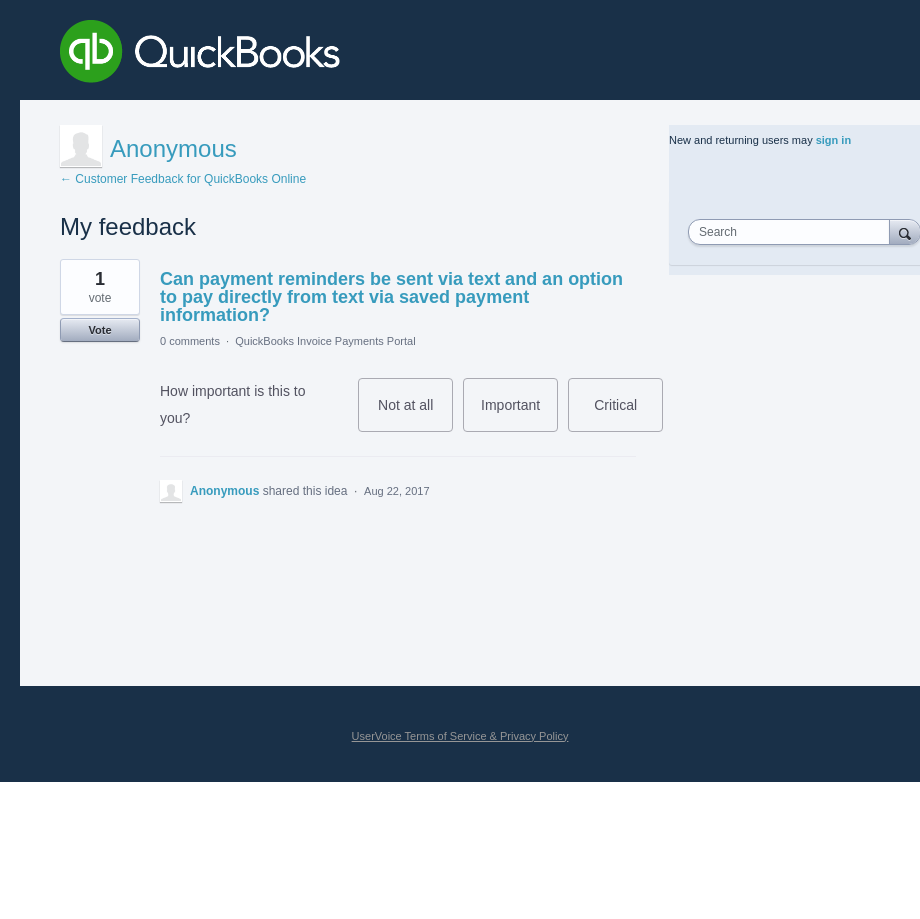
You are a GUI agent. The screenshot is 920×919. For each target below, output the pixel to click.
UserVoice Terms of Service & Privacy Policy (460, 736)
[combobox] (793, 232)
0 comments (190, 341)
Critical (628, 414)
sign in (833, 140)
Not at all (415, 414)
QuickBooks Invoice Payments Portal (325, 341)
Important (519, 414)
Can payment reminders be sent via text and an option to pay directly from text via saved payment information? (391, 297)
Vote (99, 330)
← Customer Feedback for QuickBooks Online (183, 179)
